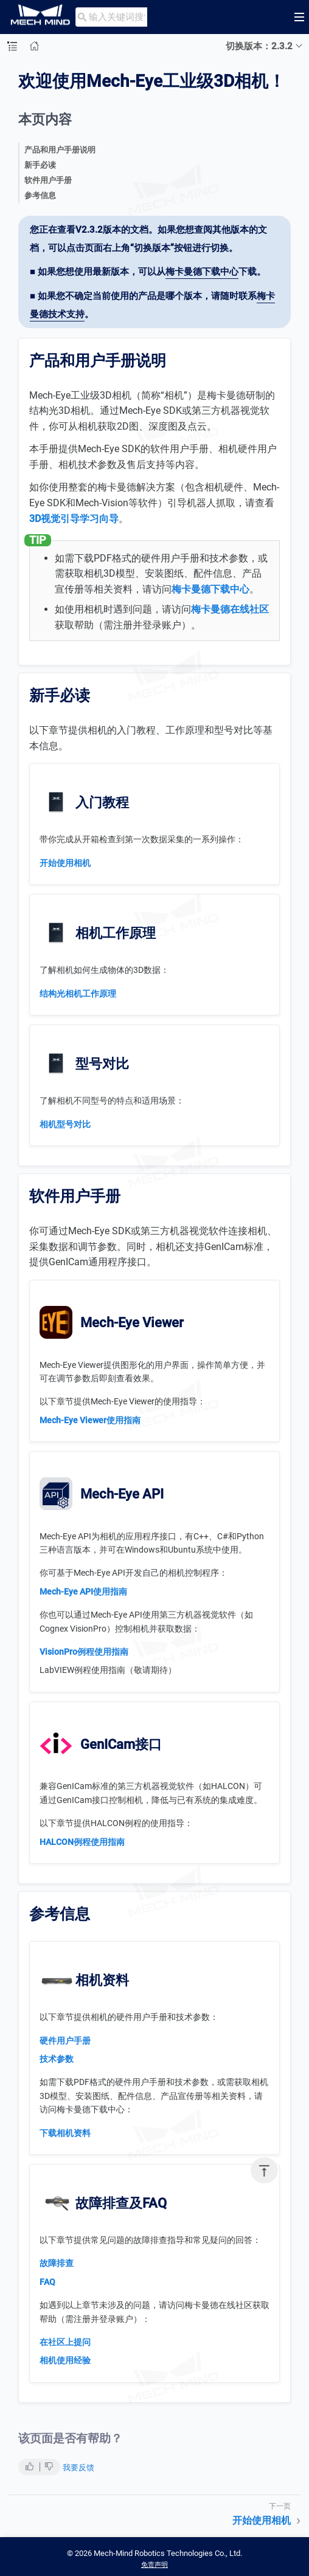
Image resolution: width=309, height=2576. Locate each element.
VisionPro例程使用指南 (84, 1652)
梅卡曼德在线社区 (230, 609)
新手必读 (40, 165)
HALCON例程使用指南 (82, 1842)
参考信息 (40, 195)
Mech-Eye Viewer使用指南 (90, 1420)
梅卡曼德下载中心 (201, 271)
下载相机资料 (65, 2133)
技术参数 (57, 2059)
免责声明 (154, 2565)
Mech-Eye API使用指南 (83, 1591)
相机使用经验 (65, 2360)
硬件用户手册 (65, 2040)
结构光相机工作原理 (78, 993)
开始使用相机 (65, 863)
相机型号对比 (65, 1124)
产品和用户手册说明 (59, 149)
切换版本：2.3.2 (259, 46)
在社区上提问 (65, 2342)
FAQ (47, 2282)
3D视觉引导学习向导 (74, 518)
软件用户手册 (48, 180)
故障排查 (57, 2263)
